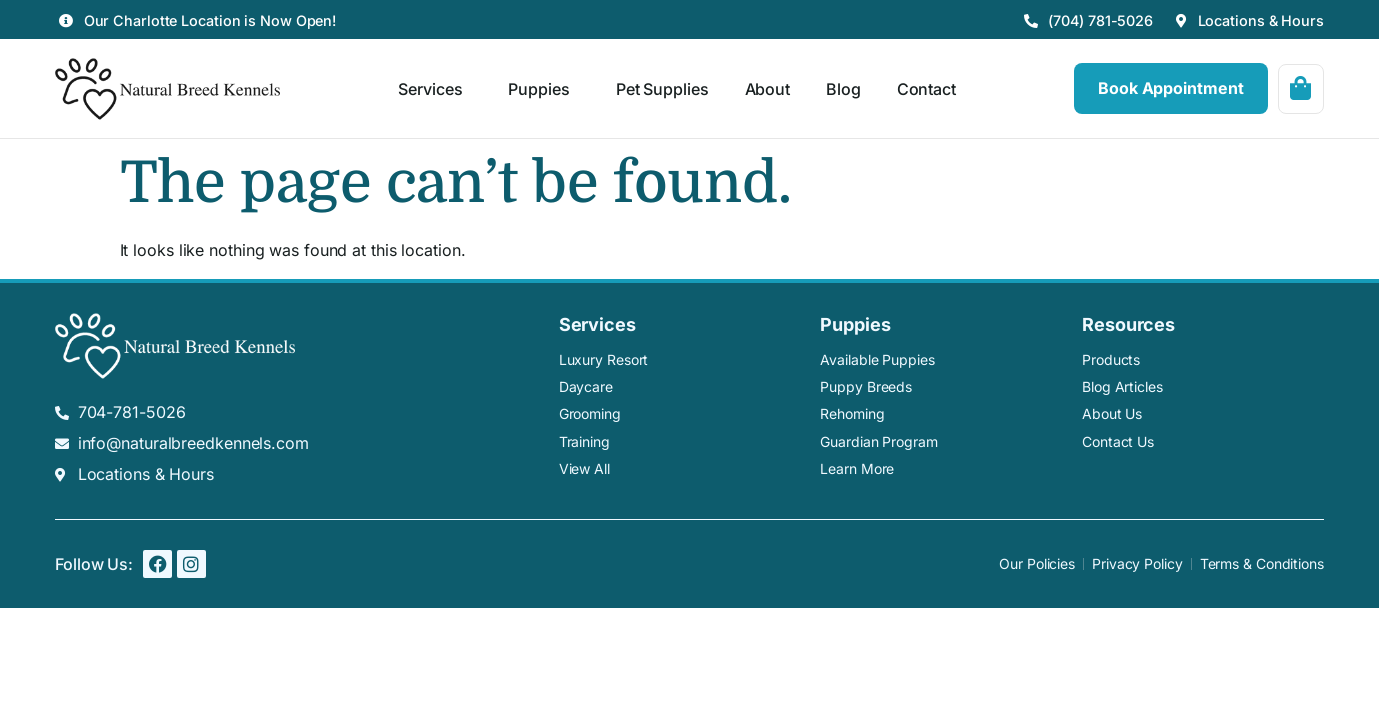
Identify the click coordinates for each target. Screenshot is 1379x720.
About (767, 89)
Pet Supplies (661, 89)
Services (435, 89)
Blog (843, 89)
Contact (925, 89)
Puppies (543, 89)
